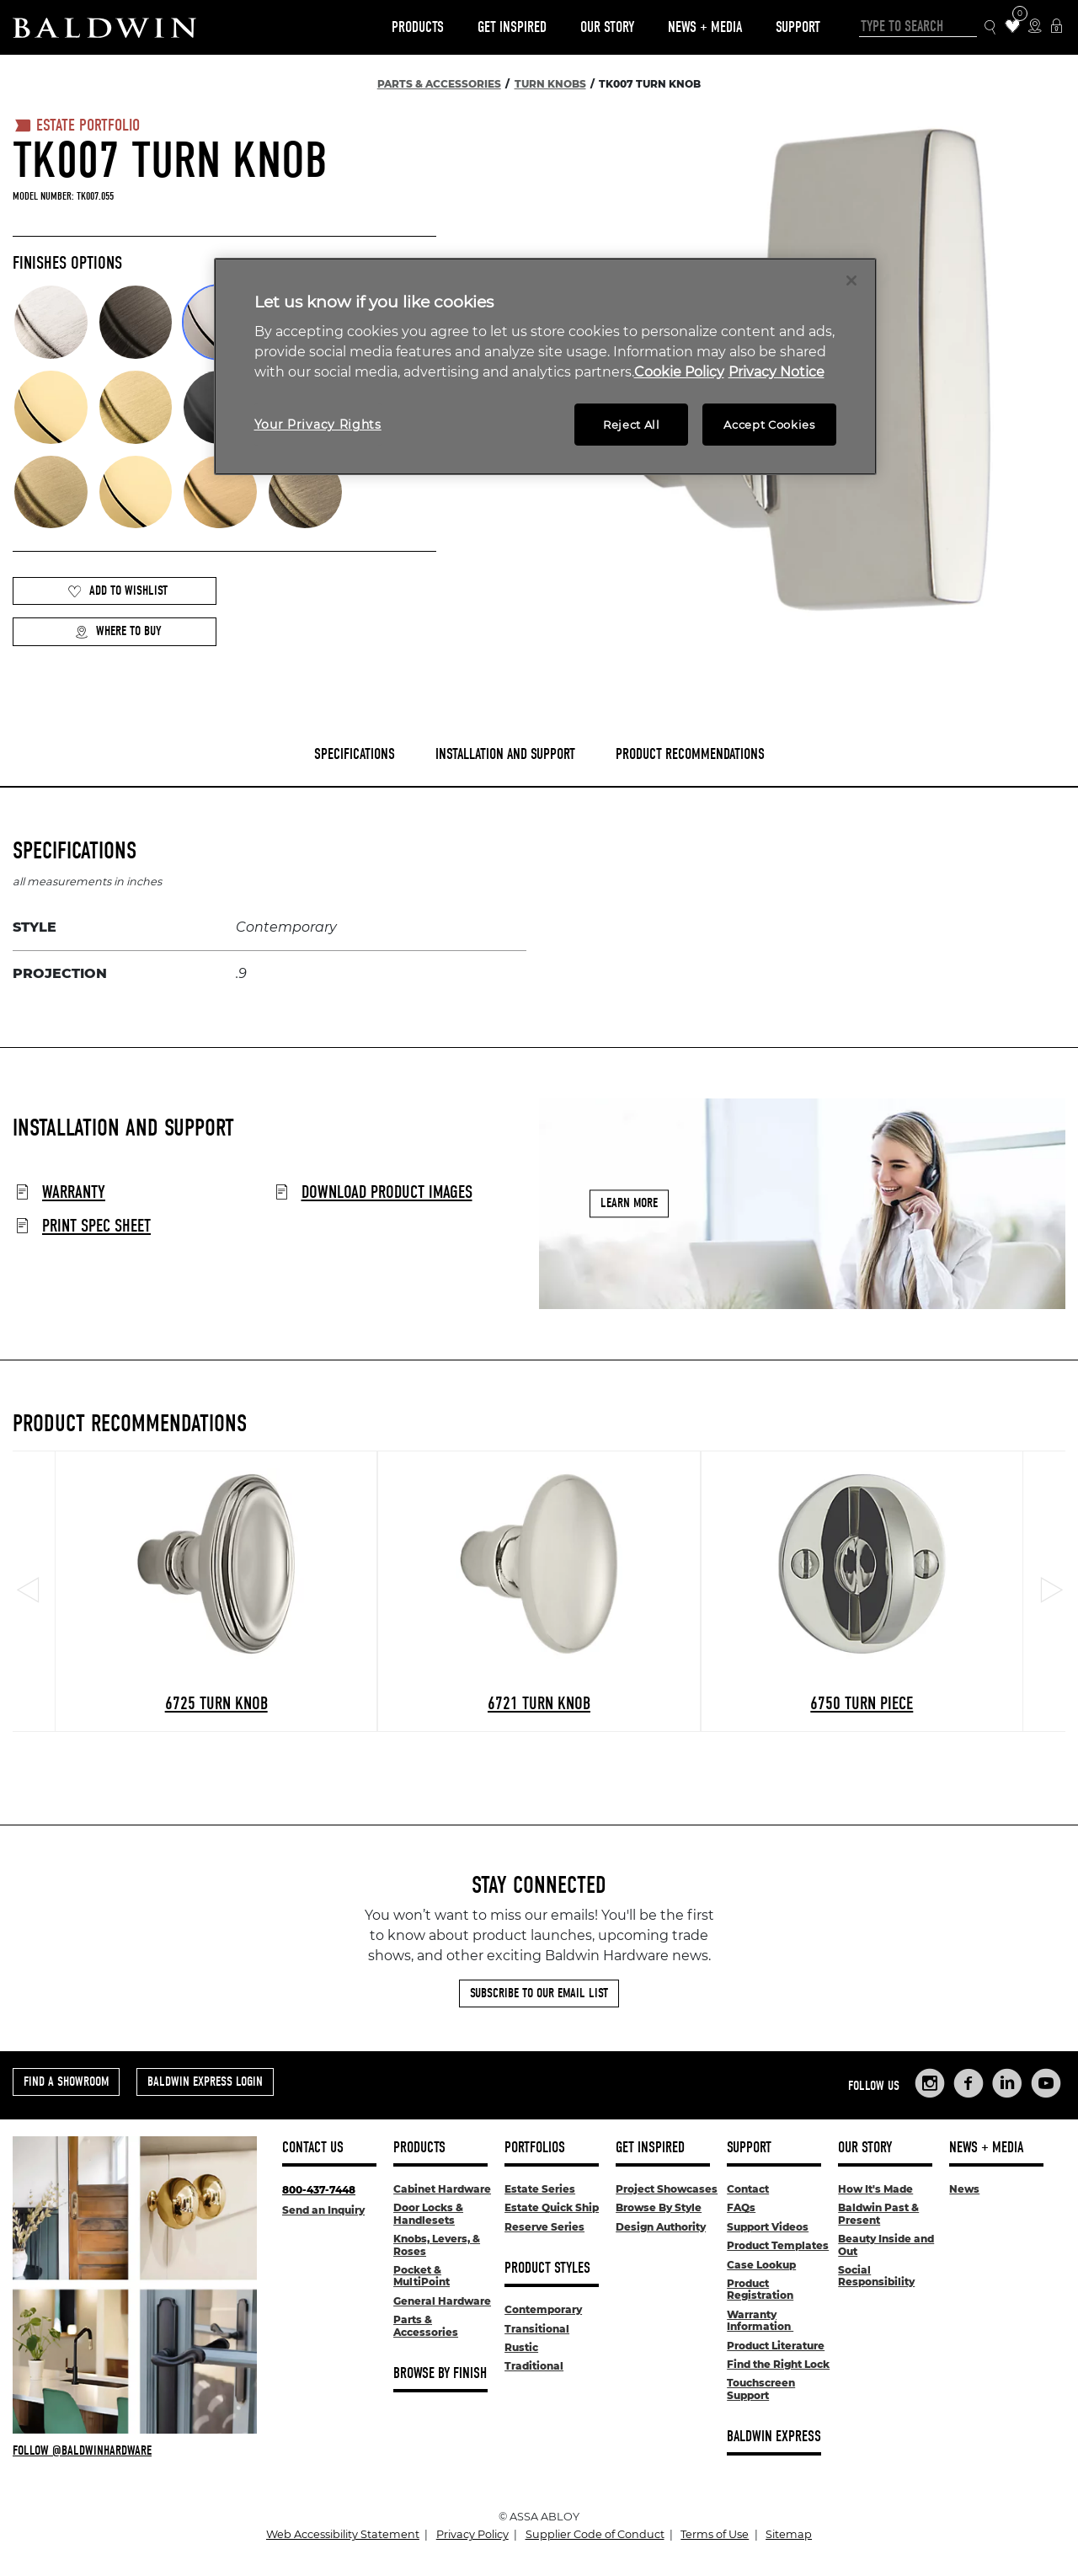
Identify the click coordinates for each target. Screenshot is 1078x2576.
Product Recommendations (690, 754)
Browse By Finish (440, 2373)
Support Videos (767, 2227)
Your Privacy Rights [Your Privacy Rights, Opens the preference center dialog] (318, 424)
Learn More (629, 1203)
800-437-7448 (318, 2189)
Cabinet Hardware (442, 2189)
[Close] (851, 280)
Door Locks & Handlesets (428, 2213)
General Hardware (442, 2301)
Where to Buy (118, 631)
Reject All (631, 424)
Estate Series (539, 2189)
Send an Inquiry (323, 2210)
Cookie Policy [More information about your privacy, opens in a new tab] (679, 372)
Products (418, 27)
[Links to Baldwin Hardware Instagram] (930, 2083)
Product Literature (776, 2345)
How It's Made (875, 2189)
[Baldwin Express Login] (1056, 27)
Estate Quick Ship (551, 2207)
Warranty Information (760, 2320)
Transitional (536, 2328)
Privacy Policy (472, 2534)
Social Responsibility (876, 2275)
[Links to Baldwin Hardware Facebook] (968, 2083)
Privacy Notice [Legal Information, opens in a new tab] (776, 372)
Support (798, 27)
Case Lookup (761, 2264)
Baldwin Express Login (205, 2081)
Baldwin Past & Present (878, 2213)
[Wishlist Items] (1013, 27)
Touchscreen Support (761, 2388)
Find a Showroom (66, 2081)
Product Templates (778, 2245)
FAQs (741, 2207)
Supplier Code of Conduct (595, 2534)
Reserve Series (544, 2227)
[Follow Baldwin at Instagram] (135, 2450)
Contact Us (313, 2147)
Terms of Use (714, 2534)
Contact (748, 2189)
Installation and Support (505, 754)
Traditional (533, 2366)
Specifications (354, 754)
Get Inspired (512, 27)
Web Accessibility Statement (342, 2534)
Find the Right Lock (778, 2364)
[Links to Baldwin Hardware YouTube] (1046, 2083)
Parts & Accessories (425, 2325)
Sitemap (789, 2534)
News (964, 2189)
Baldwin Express (774, 2436)
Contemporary (543, 2309)
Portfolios (534, 2147)
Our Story (607, 27)
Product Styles (547, 2268)
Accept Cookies (768, 424)
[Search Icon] (991, 27)
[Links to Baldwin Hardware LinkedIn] (1007, 2083)
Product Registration (760, 2289)
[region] (545, 367)
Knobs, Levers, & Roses (436, 2244)
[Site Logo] (104, 27)
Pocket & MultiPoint (421, 2275)
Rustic (521, 2347)
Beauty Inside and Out (886, 2244)
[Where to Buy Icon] (1034, 27)
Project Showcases (667, 2189)
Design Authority (661, 2227)
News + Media (705, 27)
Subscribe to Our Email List (539, 1993)
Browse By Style (659, 2207)
